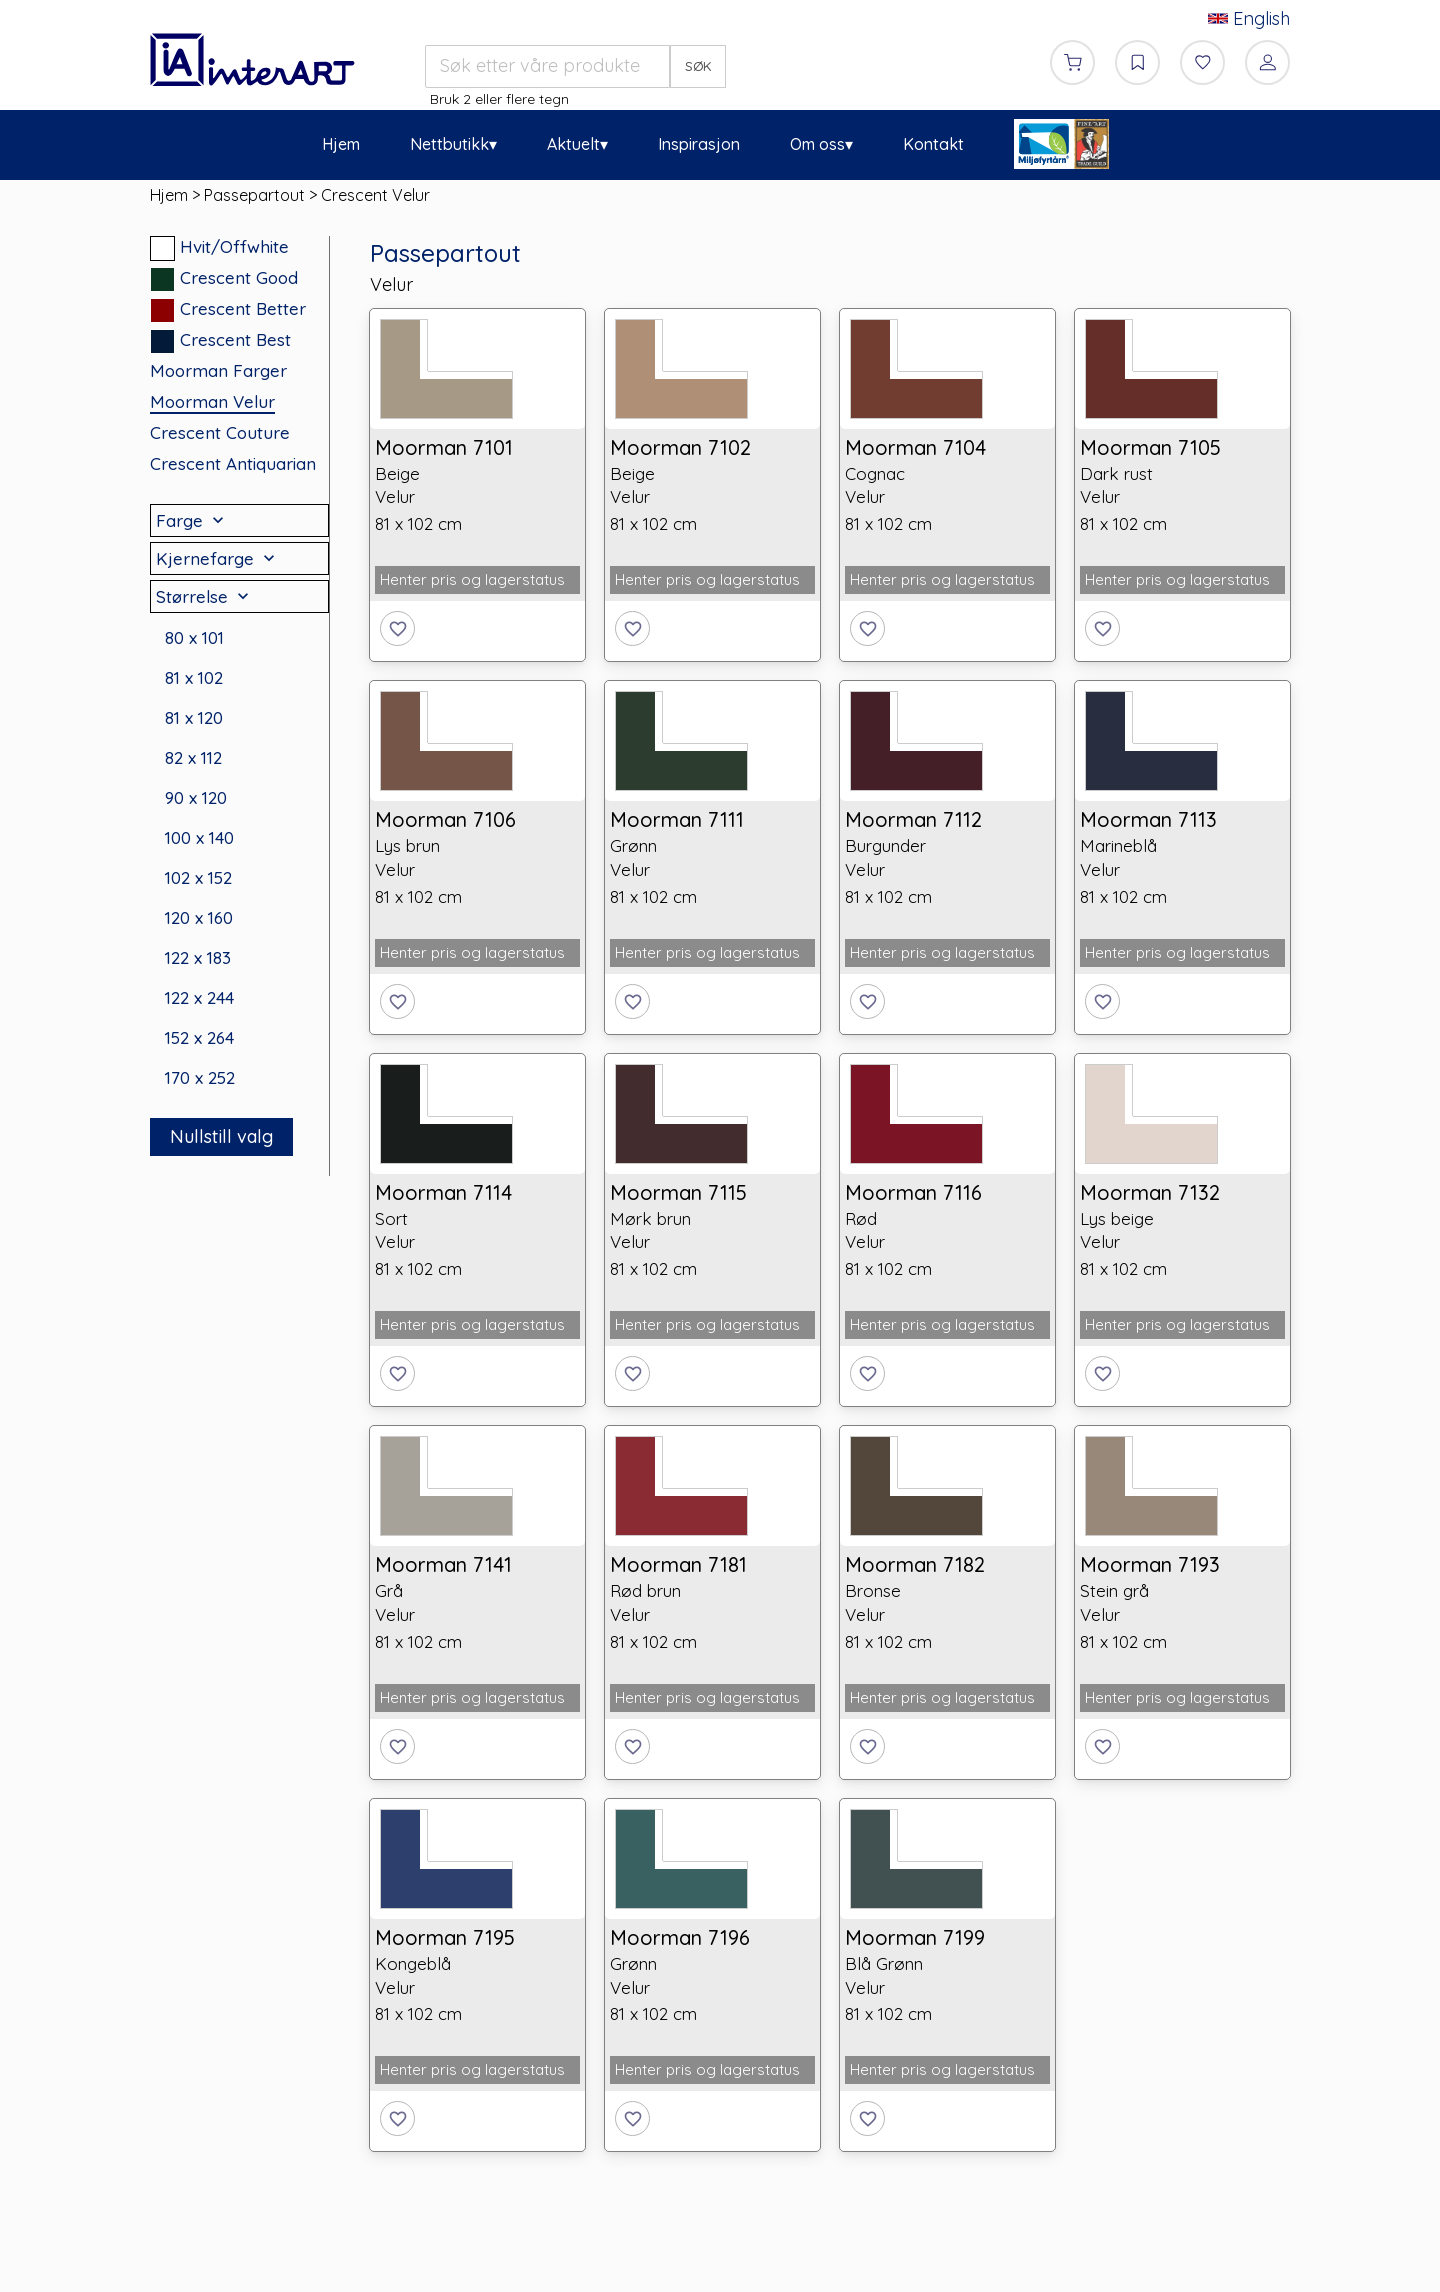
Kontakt (933, 144)
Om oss (817, 144)
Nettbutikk (449, 144)
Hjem (341, 144)
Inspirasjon (699, 144)
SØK (698, 66)
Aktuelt (573, 144)
